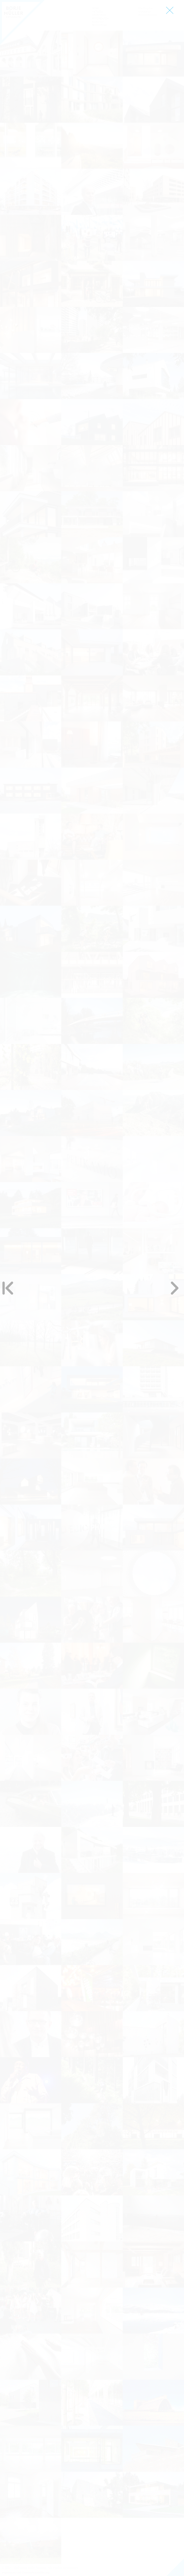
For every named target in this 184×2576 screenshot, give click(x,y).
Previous (8, 1288)
